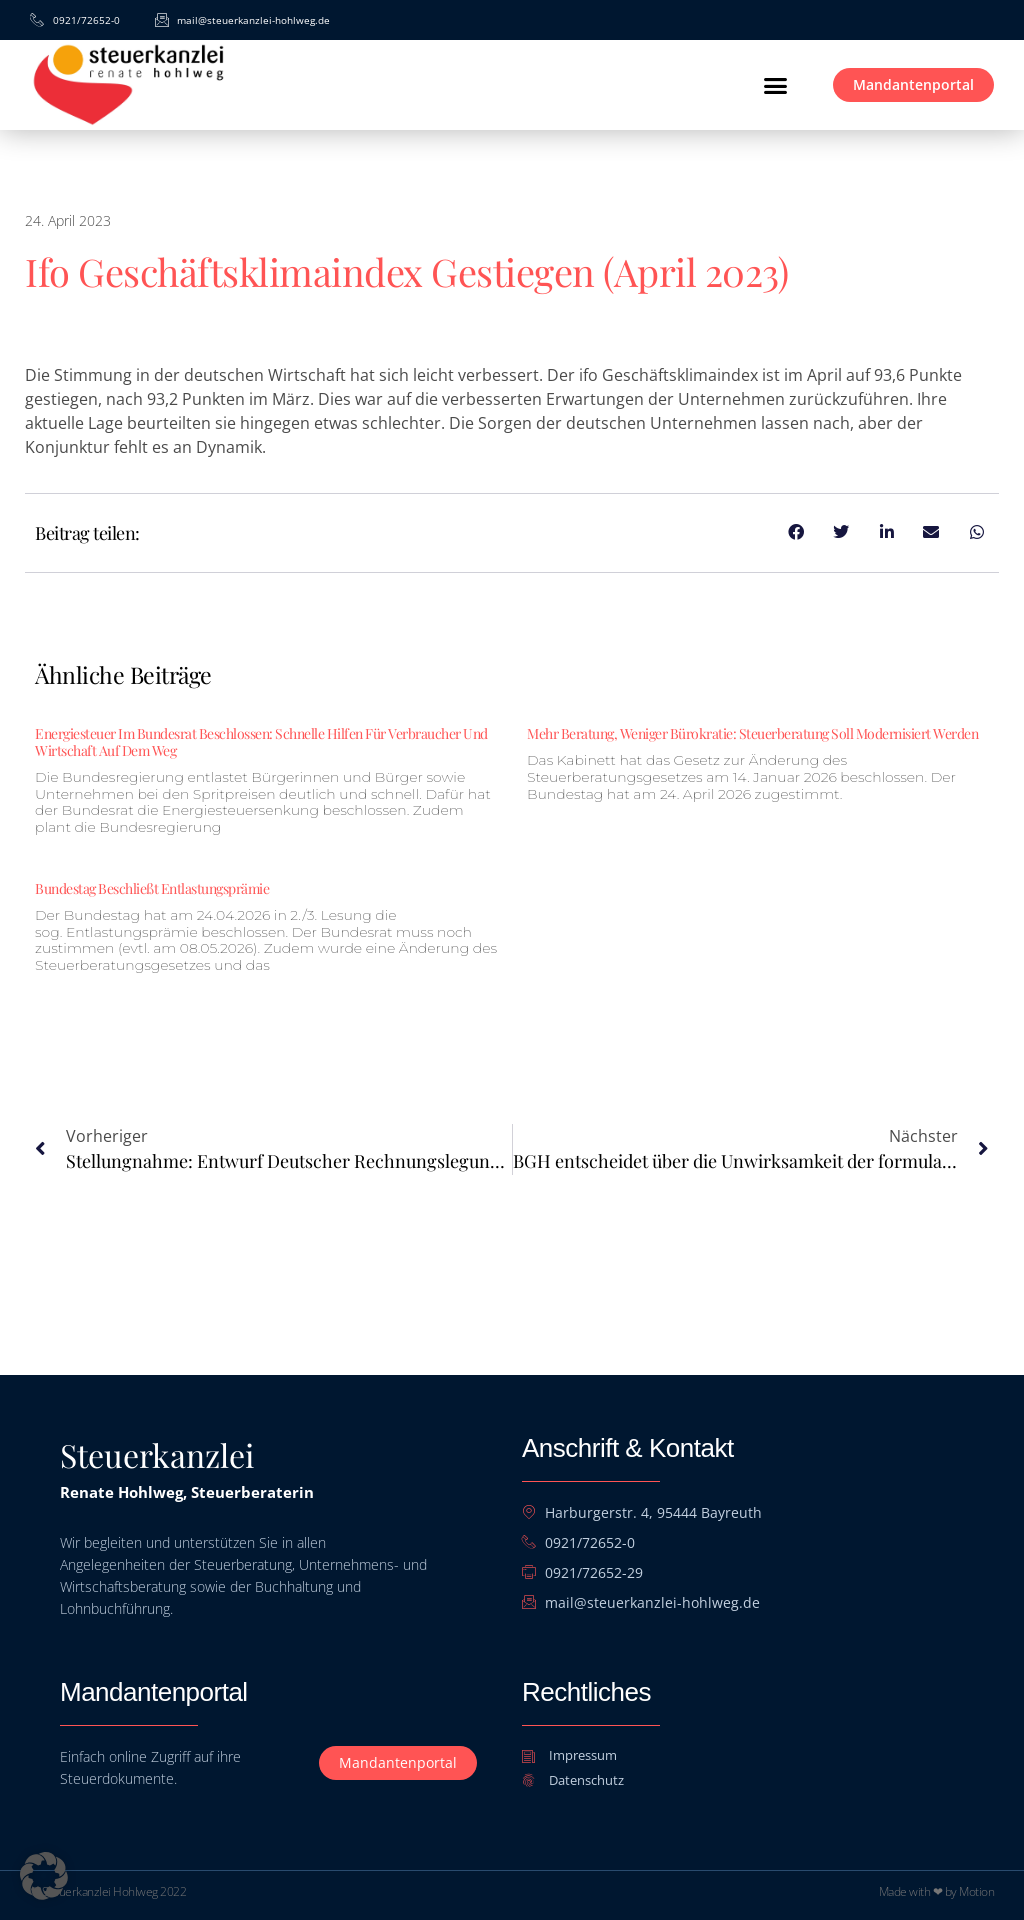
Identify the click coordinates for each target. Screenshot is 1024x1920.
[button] (775, 85)
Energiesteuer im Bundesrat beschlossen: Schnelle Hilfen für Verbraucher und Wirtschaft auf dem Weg (261, 742)
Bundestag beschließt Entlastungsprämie (152, 888)
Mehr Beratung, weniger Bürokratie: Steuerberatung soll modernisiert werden (752, 733)
